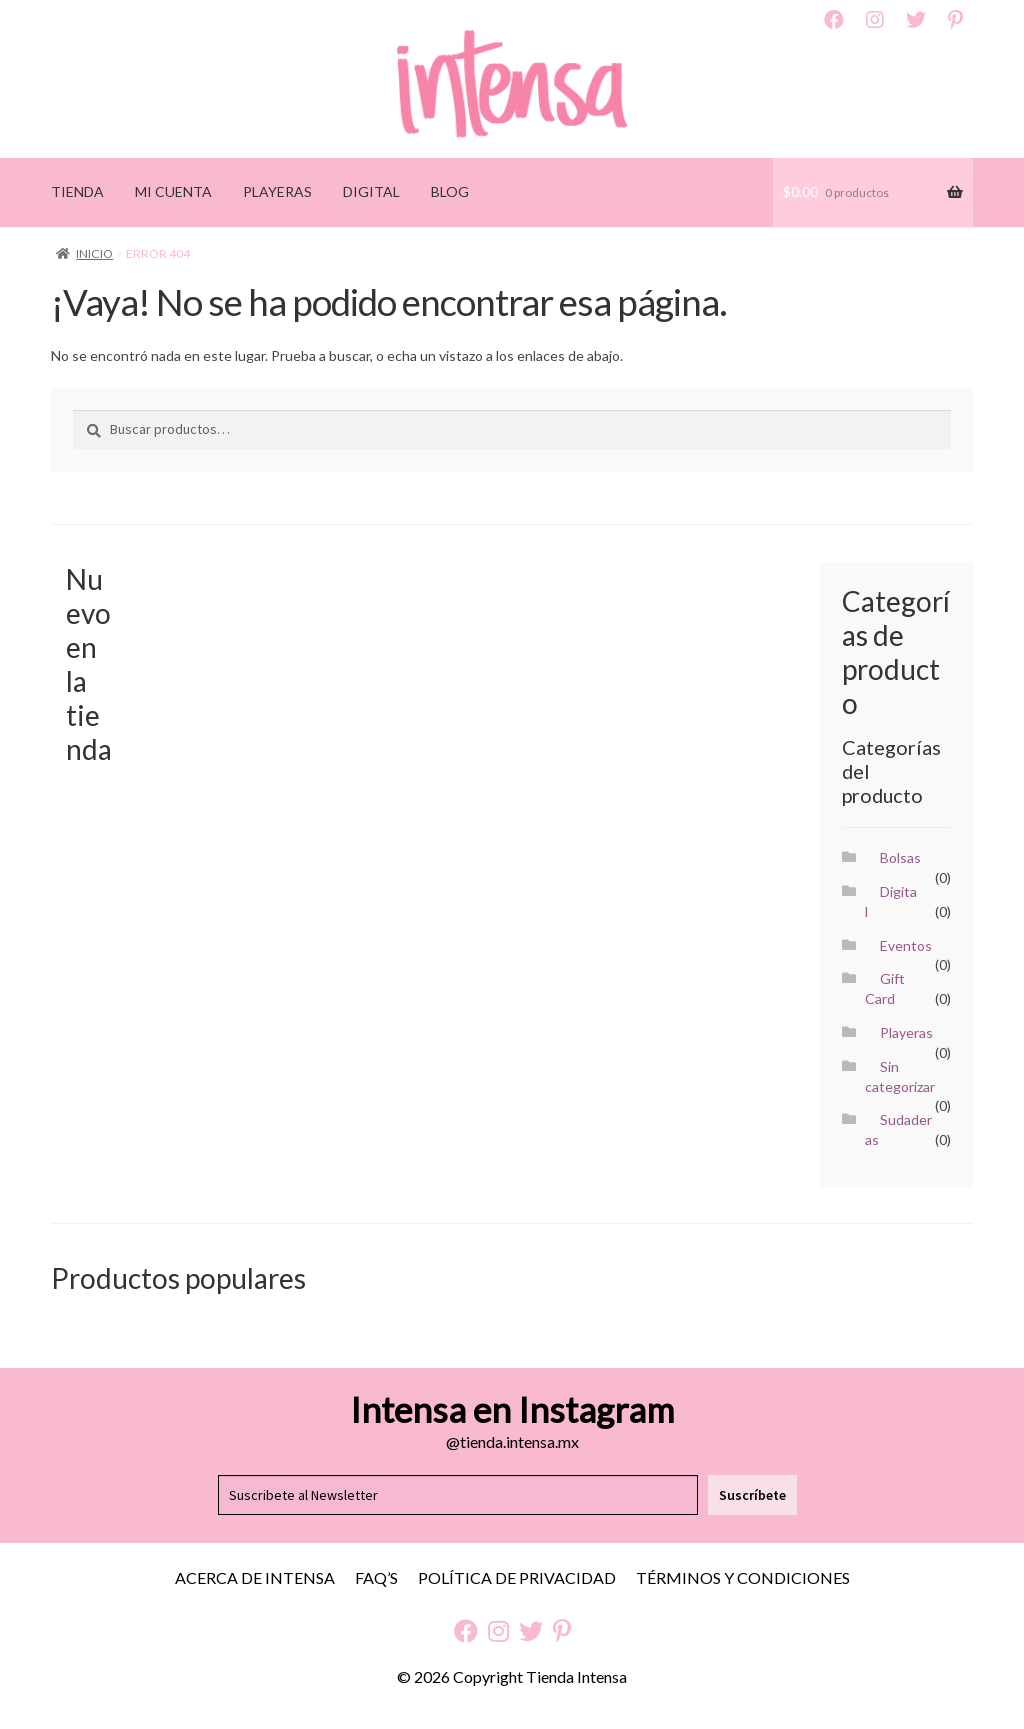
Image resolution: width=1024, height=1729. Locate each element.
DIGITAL (371, 191)
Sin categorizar (900, 1076)
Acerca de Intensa (255, 1577)
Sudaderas (898, 1129)
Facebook (834, 20)
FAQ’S (376, 1577)
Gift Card (885, 988)
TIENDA (77, 191)
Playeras (906, 1032)
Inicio (94, 253)
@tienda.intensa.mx (512, 1441)
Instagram (875, 20)
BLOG (450, 191)
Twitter (916, 20)
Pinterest (955, 20)
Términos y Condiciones (743, 1577)
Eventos (906, 945)
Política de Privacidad (517, 1577)
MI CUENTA (173, 191)
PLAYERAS (277, 191)
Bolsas (900, 857)
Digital (891, 901)
